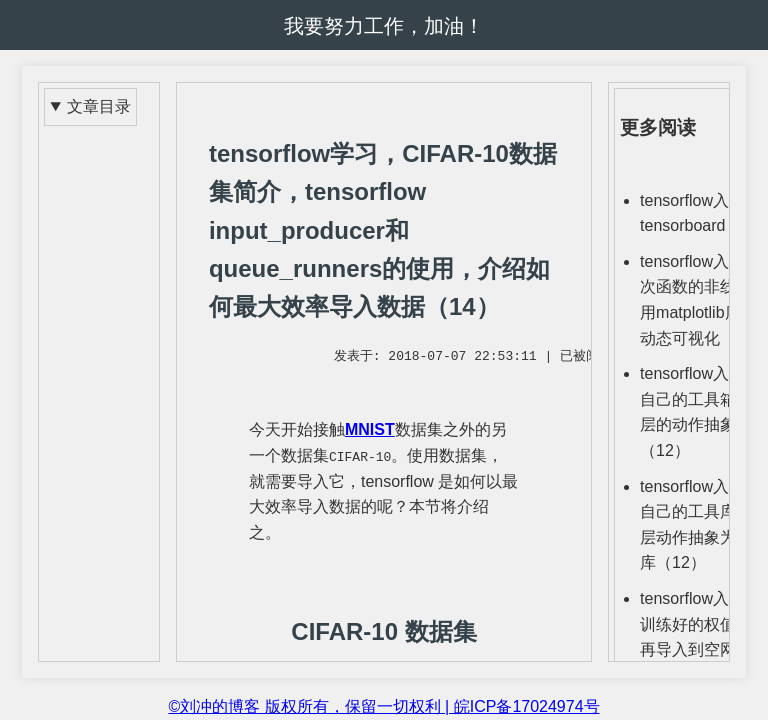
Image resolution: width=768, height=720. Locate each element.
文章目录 (99, 106)
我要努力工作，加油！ (384, 26)
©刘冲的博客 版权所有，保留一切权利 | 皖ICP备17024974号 (383, 706)
